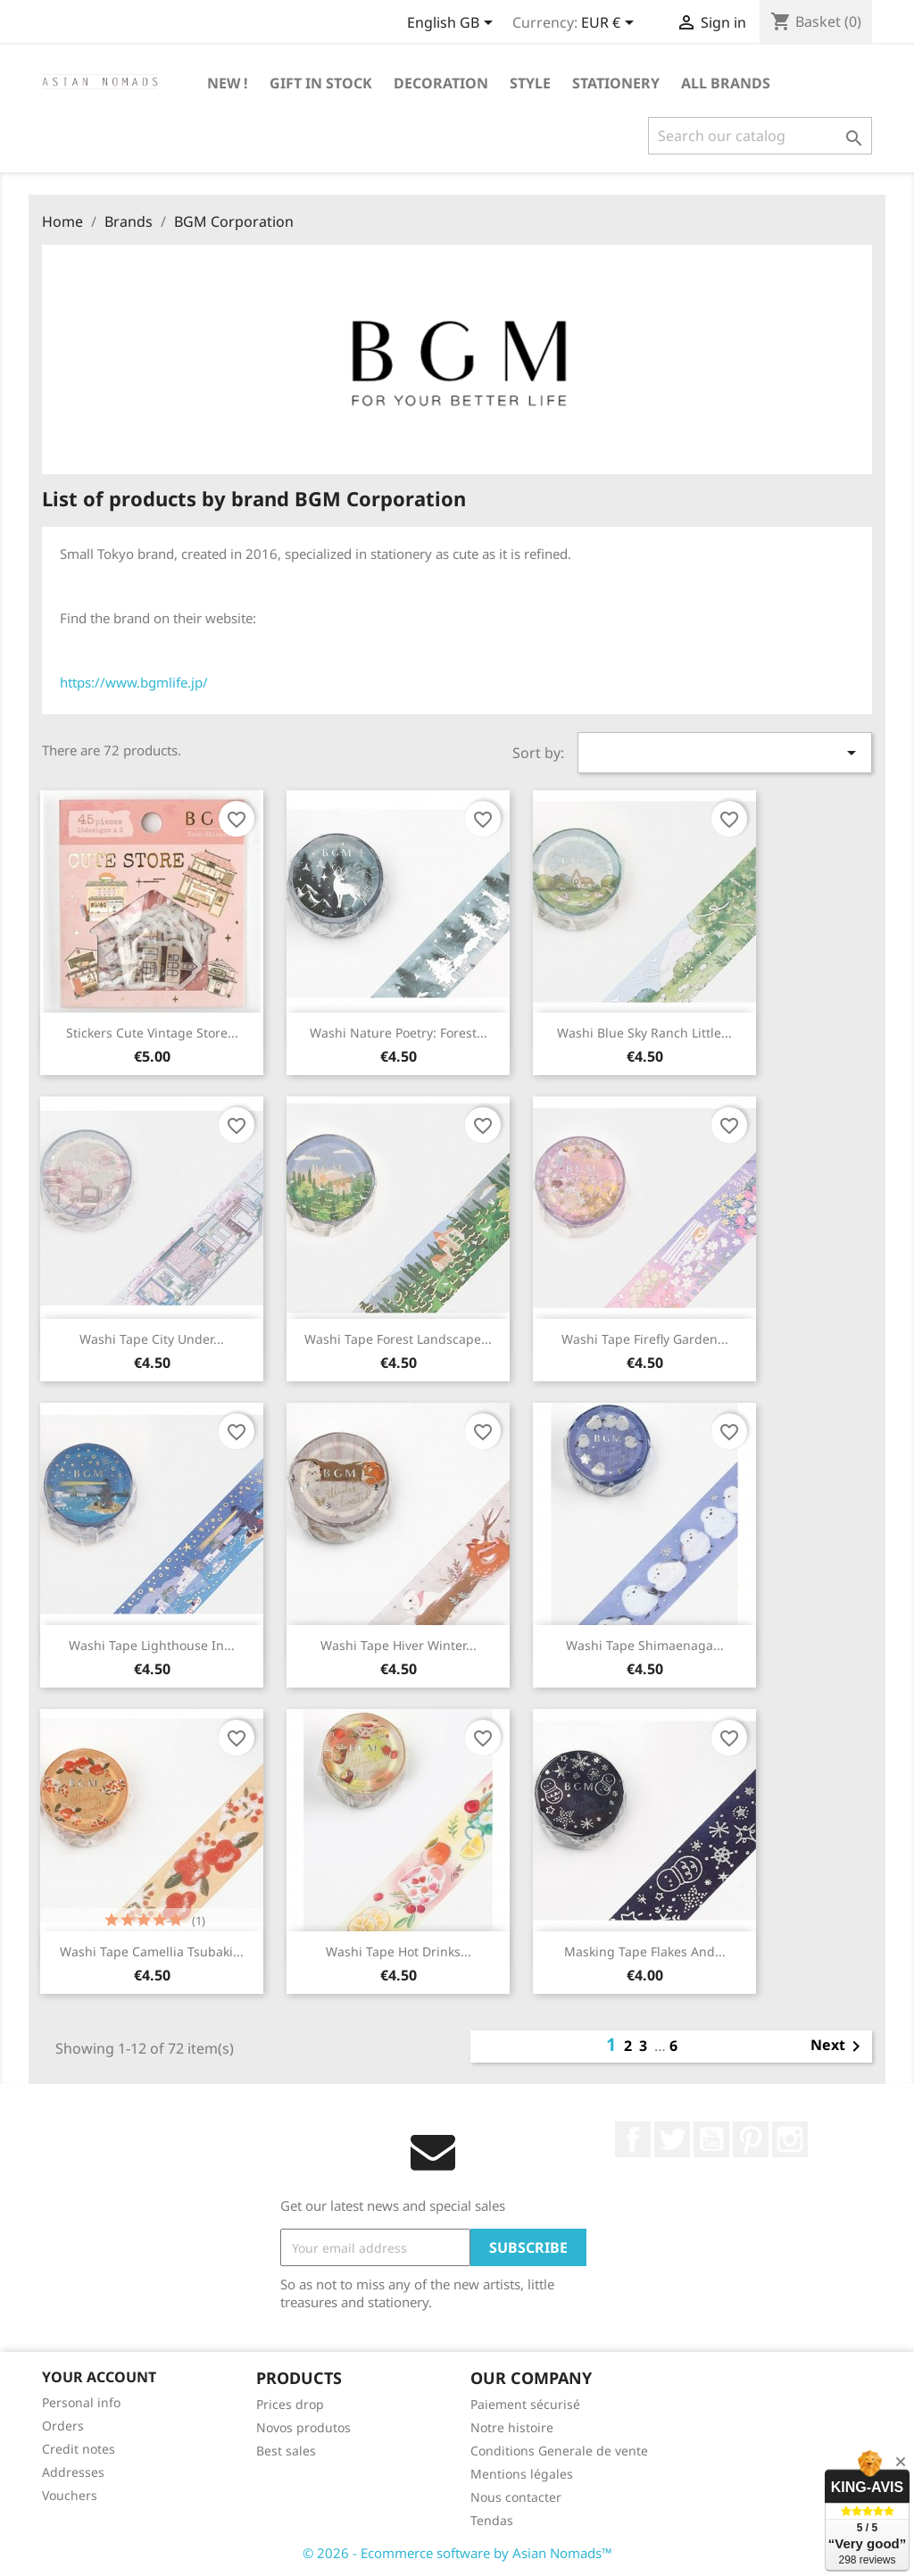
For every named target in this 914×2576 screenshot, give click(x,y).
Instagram (790, 2139)
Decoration (441, 83)
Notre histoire (511, 2427)
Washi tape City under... (151, 1338)
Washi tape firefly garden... (644, 1338)
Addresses (73, 2471)
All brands (725, 83)
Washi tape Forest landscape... (398, 1338)
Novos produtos (303, 2427)
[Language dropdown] (453, 24)
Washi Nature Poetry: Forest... (398, 1032)
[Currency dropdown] (610, 24)
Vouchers (69, 2495)
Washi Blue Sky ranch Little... (644, 1032)
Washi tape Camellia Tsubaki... (152, 1951)
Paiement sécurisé (525, 2404)
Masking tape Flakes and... (645, 1951)
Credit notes (78, 2448)
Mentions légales (521, 2473)
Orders (63, 2425)
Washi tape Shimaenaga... (645, 1645)
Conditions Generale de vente (559, 2450)
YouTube (711, 2139)
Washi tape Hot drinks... (398, 1951)
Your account (99, 2377)
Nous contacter (515, 2496)
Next (838, 2046)
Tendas (491, 2520)
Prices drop (290, 2404)
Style (530, 83)
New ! (227, 83)
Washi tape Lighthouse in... (152, 1645)
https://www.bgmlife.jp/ (134, 682)
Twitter (672, 2139)
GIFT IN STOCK (321, 83)
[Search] (760, 135)
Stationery (616, 83)
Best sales (286, 2450)
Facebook (633, 2139)
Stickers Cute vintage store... (152, 1032)
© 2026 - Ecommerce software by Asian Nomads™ (457, 2553)
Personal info (81, 2402)
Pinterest (751, 2139)
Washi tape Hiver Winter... (398, 1645)
